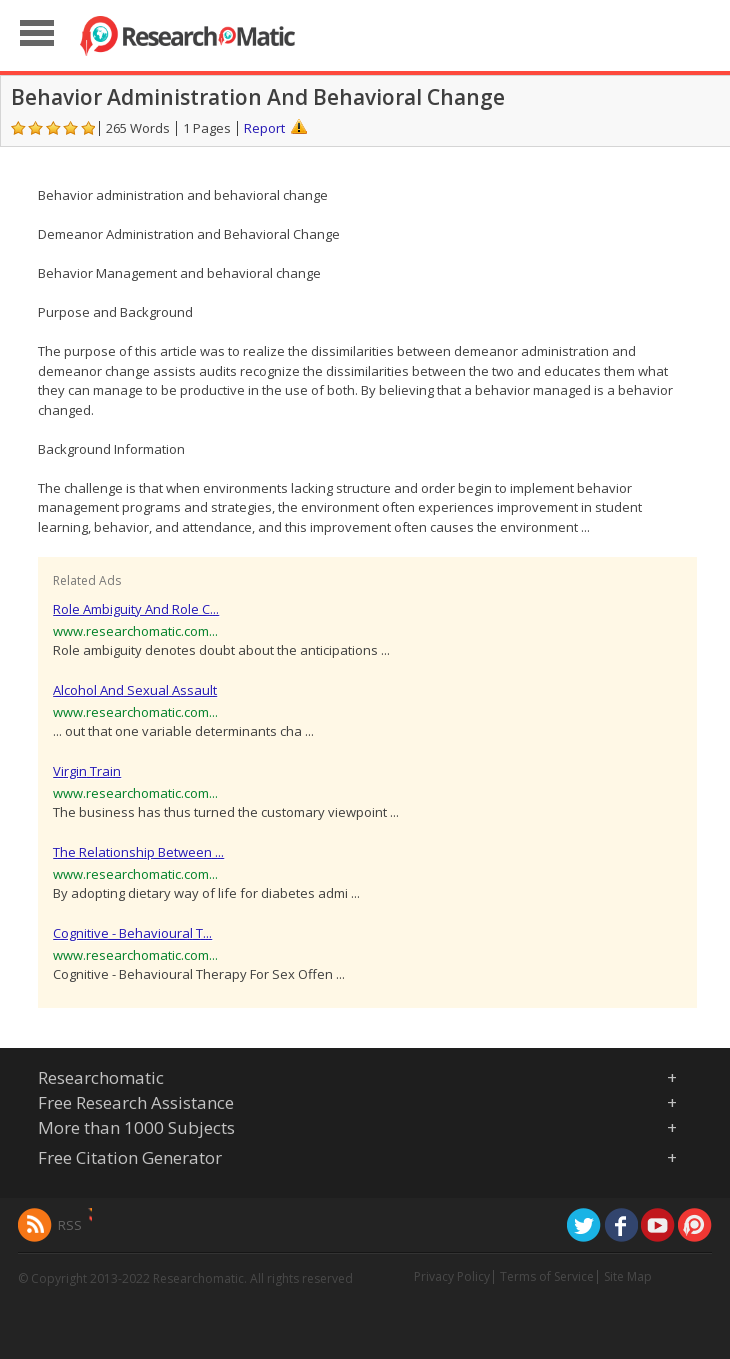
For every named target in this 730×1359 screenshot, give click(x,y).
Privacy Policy (452, 1276)
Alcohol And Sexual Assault (135, 690)
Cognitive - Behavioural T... (132, 933)
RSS (70, 1225)
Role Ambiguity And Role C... (136, 609)
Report (264, 128)
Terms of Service (547, 1276)
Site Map (628, 1276)
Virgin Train (87, 771)
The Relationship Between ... (138, 852)
